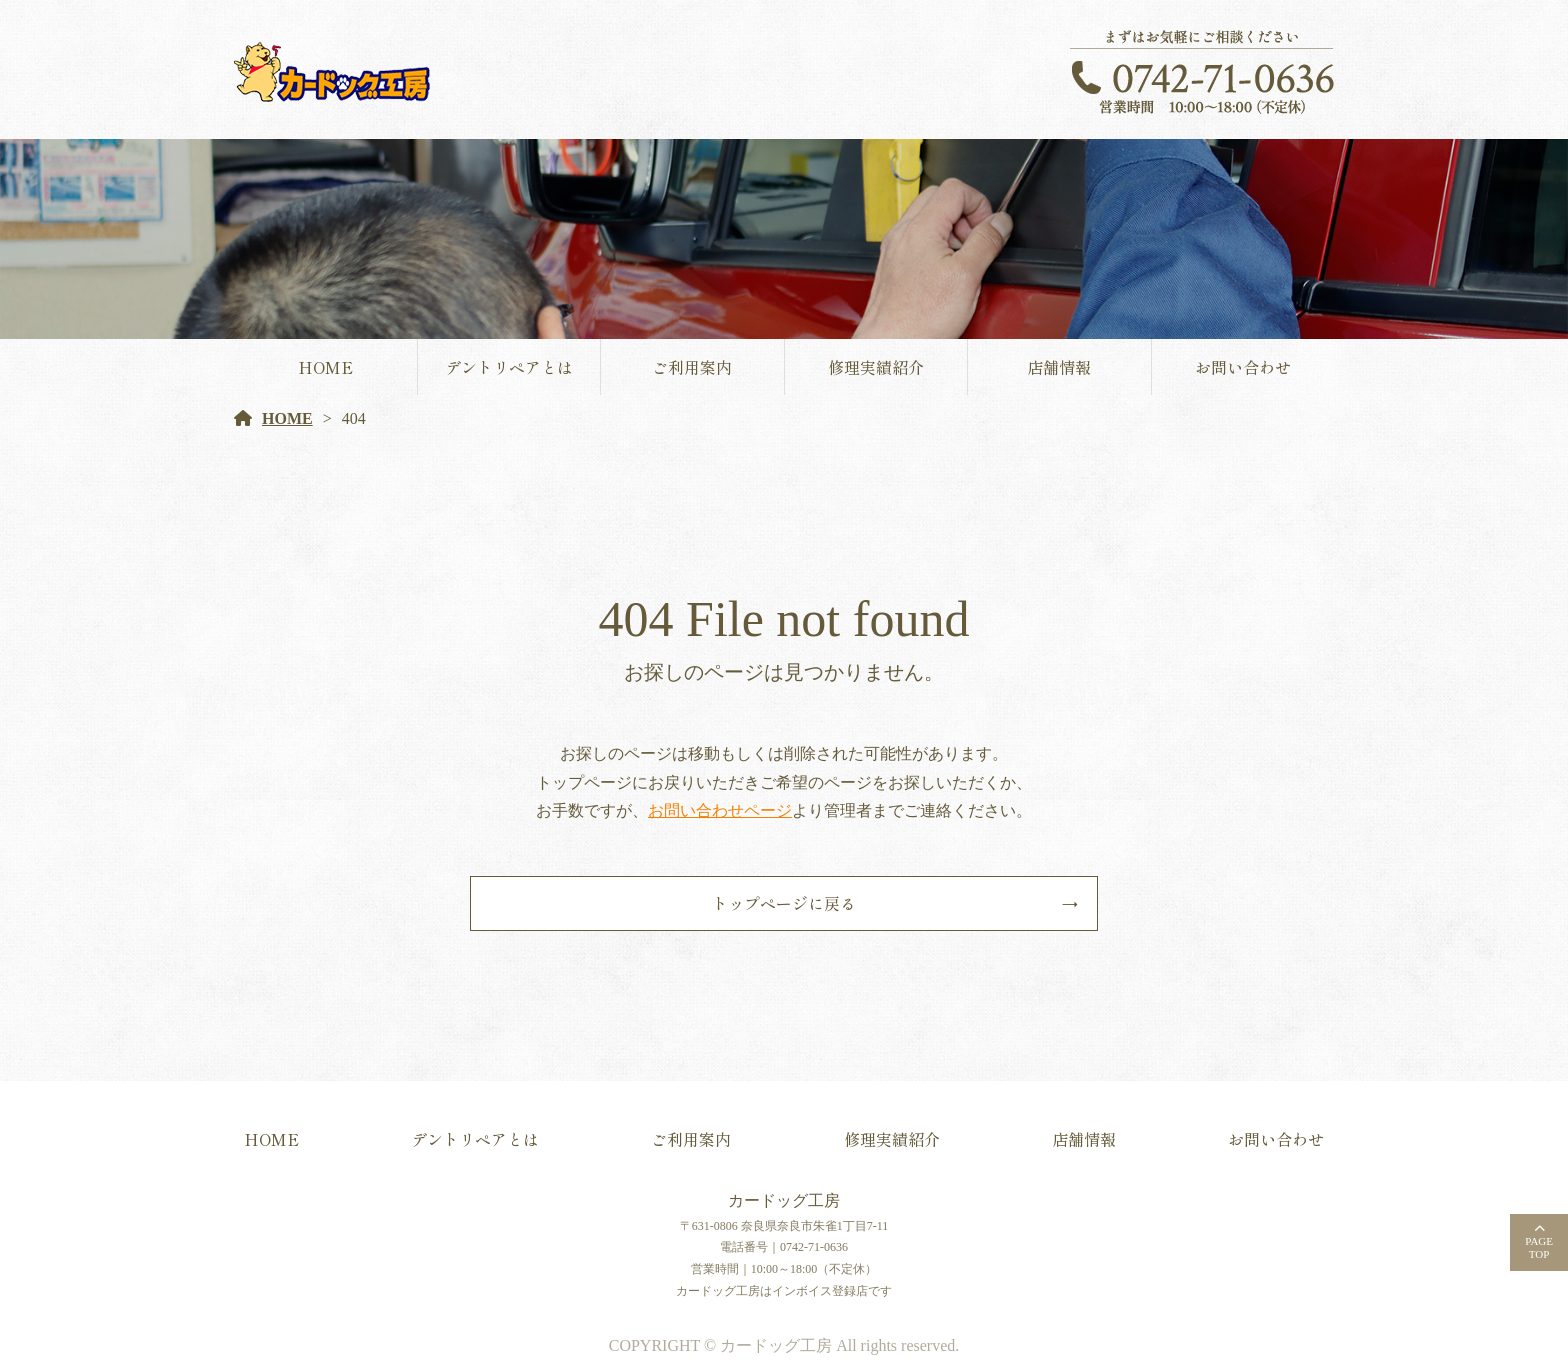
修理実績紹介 (876, 367)
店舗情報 (1059, 367)
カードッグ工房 (784, 1200)
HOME (325, 367)
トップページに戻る (784, 903)
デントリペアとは (509, 367)
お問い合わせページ (720, 810)
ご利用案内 (692, 367)
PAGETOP (1539, 1247)
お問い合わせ (1243, 367)
